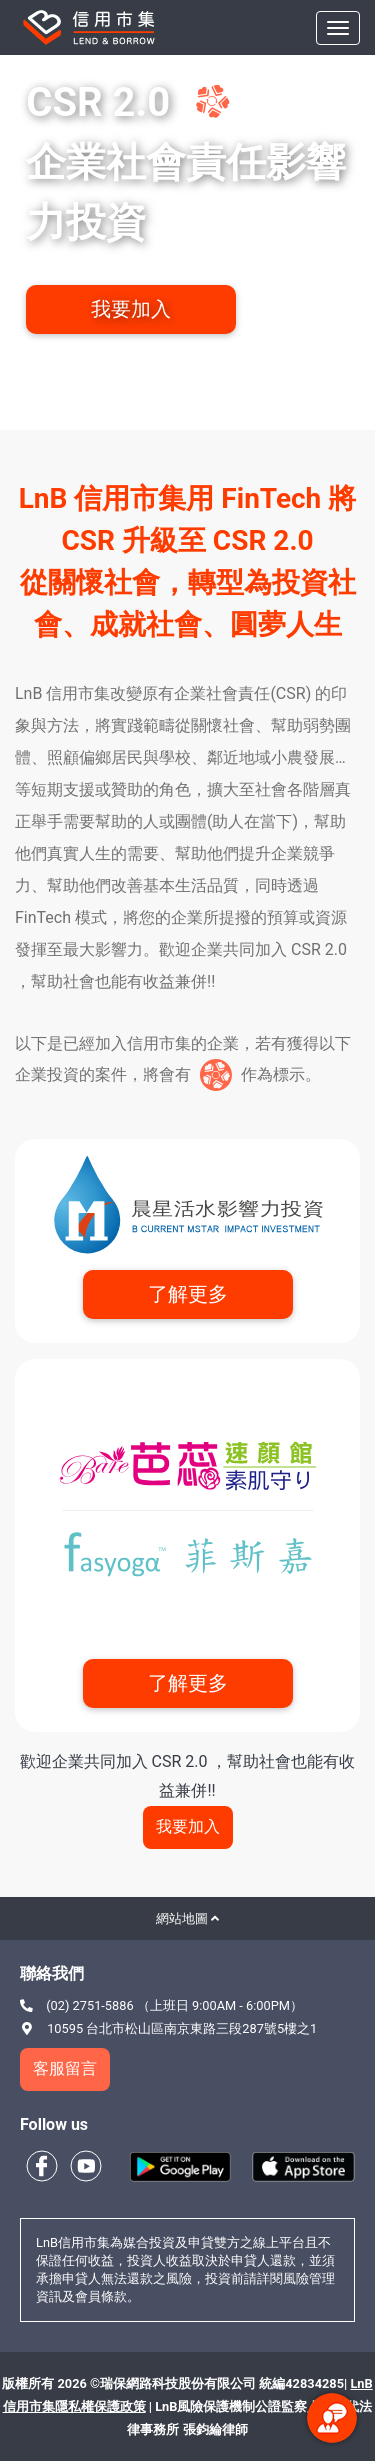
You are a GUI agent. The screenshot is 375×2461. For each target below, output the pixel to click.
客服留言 (65, 2068)
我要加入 (131, 309)
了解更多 (188, 1294)
